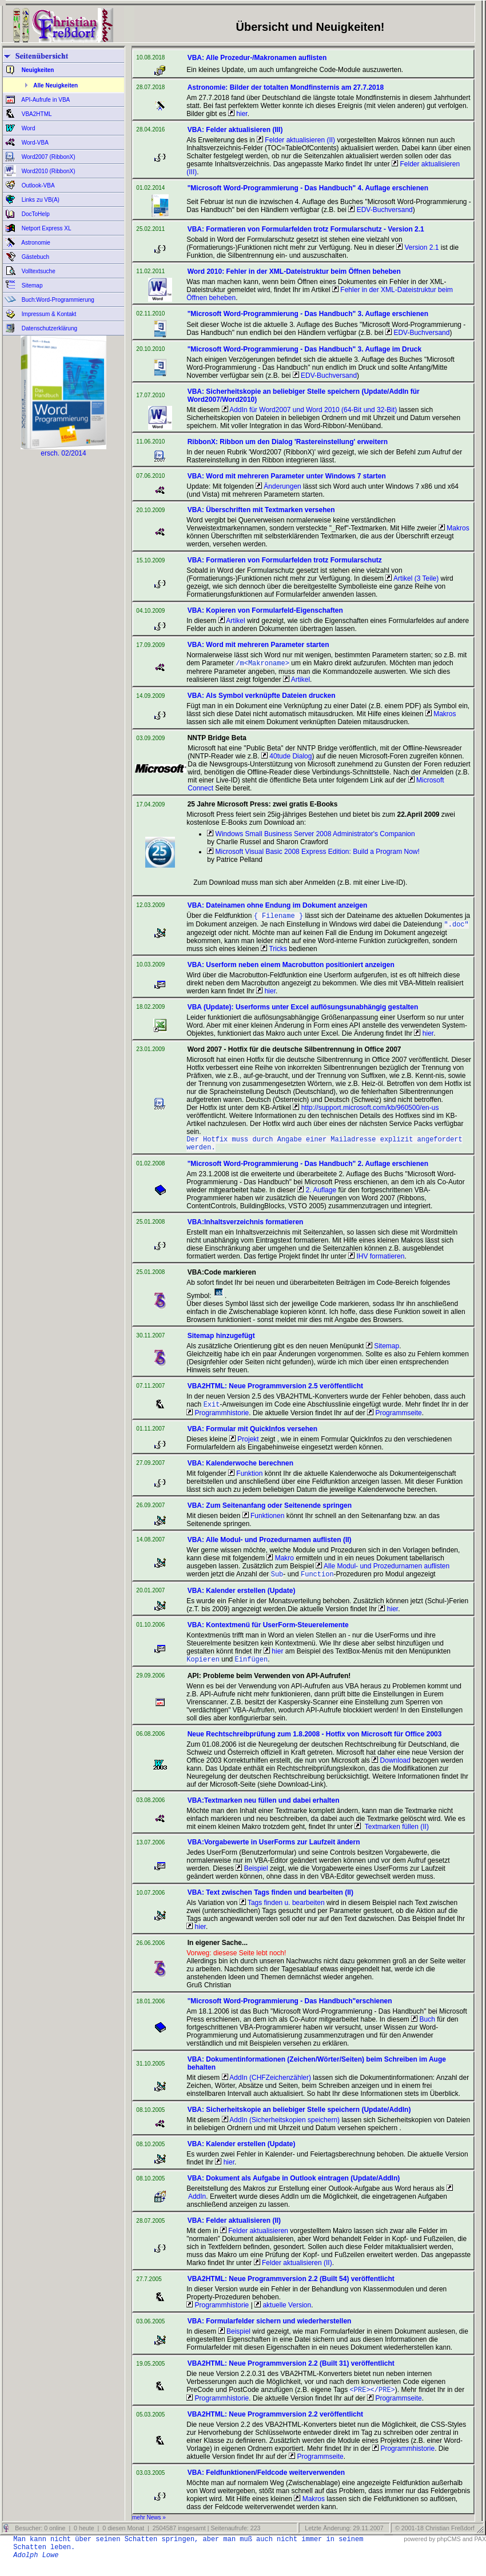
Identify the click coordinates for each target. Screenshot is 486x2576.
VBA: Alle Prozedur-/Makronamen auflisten (257, 58)
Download (391, 1771)
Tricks (274, 952)
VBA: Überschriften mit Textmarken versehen (261, 510)
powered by (419, 2550)
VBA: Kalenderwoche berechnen (240, 1471)
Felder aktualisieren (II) (296, 140)
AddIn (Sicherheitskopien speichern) (281, 2130)
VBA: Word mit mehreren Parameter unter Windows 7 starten (287, 476)
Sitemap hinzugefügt (221, 1343)
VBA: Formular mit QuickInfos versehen (252, 1437)
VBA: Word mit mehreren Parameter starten (258, 645)
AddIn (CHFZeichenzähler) (266, 2088)
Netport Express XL (45, 228)
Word (27, 128)
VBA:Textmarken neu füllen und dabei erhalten (264, 1811)
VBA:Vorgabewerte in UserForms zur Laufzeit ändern (274, 1852)
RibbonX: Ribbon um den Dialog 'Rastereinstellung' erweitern (288, 442)
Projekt (244, 1447)
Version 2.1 (417, 247)
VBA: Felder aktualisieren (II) (234, 2231)
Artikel (231, 621)
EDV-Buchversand (380, 210)
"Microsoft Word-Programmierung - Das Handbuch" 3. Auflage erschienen (308, 314)
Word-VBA (34, 142)
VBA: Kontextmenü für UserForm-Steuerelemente (268, 1634)
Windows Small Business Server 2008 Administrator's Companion (311, 835)
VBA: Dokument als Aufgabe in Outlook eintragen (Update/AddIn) (294, 2188)
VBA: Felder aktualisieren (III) (235, 130)
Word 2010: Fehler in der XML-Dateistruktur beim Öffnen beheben (294, 271)
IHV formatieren (376, 1263)
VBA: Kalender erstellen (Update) (242, 1600)
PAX (480, 2550)
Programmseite (394, 1421)
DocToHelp (35, 214)
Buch (423, 2030)
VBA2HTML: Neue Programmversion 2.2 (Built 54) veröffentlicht (291, 2289)
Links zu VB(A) (39, 200)
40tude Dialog (286, 757)
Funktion (245, 1481)
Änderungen (278, 486)
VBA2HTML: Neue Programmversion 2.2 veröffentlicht (275, 2426)
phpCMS (448, 2550)
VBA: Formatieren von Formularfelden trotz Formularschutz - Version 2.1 (306, 229)
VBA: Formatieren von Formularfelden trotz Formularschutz (285, 560)
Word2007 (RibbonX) (47, 157)
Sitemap (31, 285)
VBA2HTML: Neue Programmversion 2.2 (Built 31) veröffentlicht (291, 2374)
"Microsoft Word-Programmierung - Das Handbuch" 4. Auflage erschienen (308, 188)
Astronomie (35, 242)
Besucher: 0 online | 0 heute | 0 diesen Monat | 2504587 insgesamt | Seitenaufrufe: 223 (136, 2539)
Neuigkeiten (37, 70)
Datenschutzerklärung (48, 328)
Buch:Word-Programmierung (57, 300)
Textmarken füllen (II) (391, 1837)
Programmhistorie (217, 1421)
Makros (454, 528)
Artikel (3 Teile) (412, 578)
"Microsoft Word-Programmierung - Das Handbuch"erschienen (290, 2011)
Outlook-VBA (37, 185)
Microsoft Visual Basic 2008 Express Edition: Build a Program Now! (313, 853)
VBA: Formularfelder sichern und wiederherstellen (270, 2331)
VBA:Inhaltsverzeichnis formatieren (246, 1229)
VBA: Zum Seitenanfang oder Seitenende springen (270, 1513)
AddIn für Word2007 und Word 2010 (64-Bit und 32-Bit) (309, 410)
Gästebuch (34, 257)
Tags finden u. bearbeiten (282, 1913)
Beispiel (252, 1879)
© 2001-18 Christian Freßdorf (435, 2539)
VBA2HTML (36, 114)
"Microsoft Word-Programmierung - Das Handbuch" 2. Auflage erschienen (308, 1171)
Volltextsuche (37, 271)
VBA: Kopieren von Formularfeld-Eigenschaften (265, 610)
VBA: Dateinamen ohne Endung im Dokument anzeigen (278, 906)
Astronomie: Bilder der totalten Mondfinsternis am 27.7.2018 (286, 87)
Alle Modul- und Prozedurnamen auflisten (382, 1574)
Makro (280, 1566)
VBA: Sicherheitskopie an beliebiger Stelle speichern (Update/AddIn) (299, 2120)
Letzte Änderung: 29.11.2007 (343, 2539)
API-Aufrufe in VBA (45, 100)
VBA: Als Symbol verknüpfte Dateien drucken (262, 697)
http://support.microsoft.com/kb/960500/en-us (366, 1111)
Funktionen (263, 1524)
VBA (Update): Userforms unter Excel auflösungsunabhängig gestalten (303, 1011)
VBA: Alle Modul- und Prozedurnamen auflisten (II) (270, 1548)
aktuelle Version (282, 2315)
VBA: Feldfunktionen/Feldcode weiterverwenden (266, 2484)
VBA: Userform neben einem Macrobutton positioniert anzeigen (291, 968)
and (468, 2550)
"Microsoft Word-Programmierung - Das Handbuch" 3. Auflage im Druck (304, 349)
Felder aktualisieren (254, 2241)
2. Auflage (316, 1197)
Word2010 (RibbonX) (47, 171)
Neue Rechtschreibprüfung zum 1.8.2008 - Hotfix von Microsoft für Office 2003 (315, 1744)
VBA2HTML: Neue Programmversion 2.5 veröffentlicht (275, 1393)
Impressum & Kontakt (48, 314)
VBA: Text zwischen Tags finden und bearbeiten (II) (270, 1903)
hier (238, 114)
